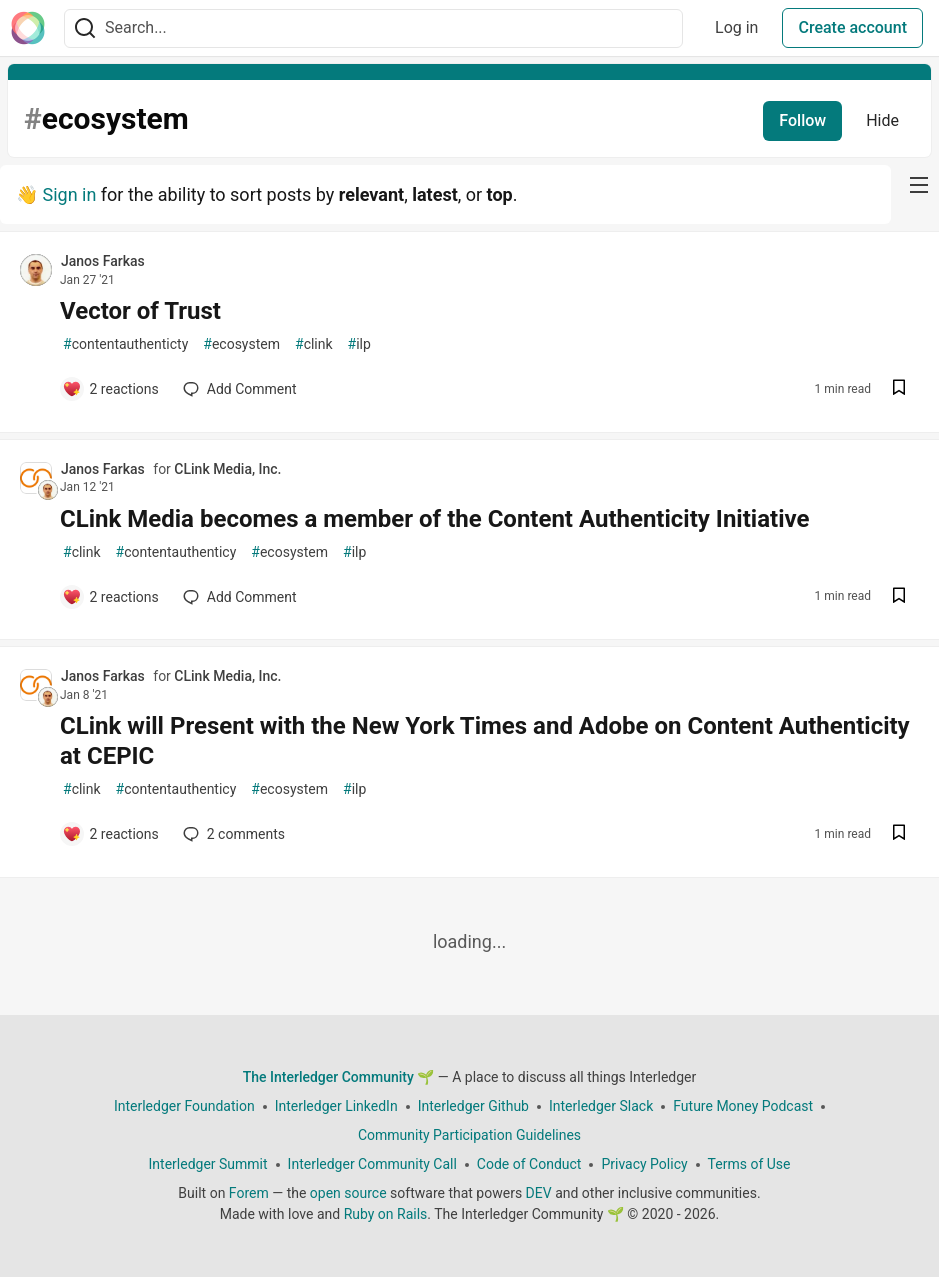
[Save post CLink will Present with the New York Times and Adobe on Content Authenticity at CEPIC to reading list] (899, 834)
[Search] (85, 28)
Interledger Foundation (184, 1106)
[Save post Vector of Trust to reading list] (899, 389)
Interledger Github (473, 1106)
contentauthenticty (125, 344)
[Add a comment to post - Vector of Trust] (110, 389)
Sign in (69, 194)
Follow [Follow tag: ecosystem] (802, 120)
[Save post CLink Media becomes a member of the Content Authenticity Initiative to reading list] (899, 597)
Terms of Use (749, 1164)
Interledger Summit (208, 1164)
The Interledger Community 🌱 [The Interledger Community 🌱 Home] (339, 1077)
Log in (736, 27)
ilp (359, 344)
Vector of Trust (140, 311)
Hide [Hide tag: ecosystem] (882, 120)
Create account (852, 27)
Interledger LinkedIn (336, 1106)
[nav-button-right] (919, 185)
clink (314, 344)
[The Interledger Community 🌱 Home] (28, 28)
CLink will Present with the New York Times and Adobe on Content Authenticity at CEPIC (485, 741)
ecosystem (241, 344)
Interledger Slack (601, 1106)
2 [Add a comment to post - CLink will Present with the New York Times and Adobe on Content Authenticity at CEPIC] (232, 834)
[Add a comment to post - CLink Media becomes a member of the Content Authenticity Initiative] (110, 597)
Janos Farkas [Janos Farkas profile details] (103, 261)
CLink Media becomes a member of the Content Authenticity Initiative (434, 519)
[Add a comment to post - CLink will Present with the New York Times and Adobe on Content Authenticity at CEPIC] (110, 834)
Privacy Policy (644, 1164)
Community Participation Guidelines (469, 1135)
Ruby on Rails (386, 1214)
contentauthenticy (176, 552)
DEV (539, 1193)
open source (348, 1193)
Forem (249, 1193)
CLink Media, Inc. (227, 469)
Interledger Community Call (372, 1164)
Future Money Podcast (743, 1106)
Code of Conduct (529, 1164)
